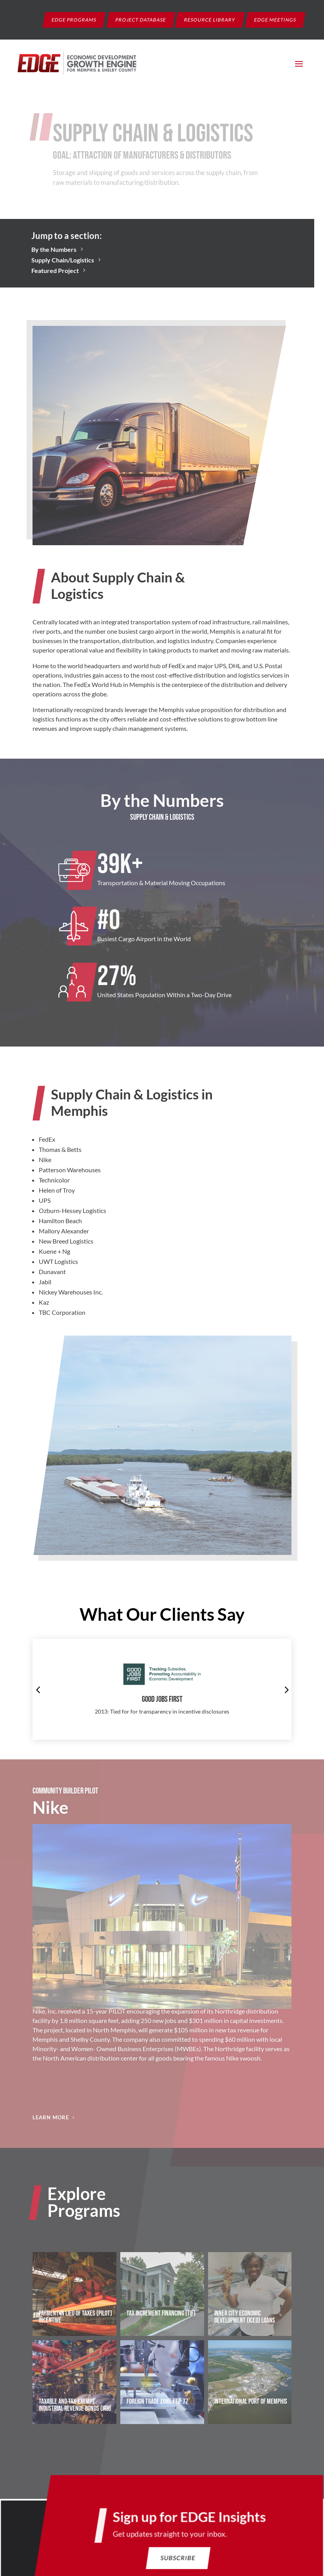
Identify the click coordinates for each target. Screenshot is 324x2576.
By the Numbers (53, 249)
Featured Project (55, 270)
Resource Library (209, 19)
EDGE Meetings (275, 19)
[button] (38, 1689)
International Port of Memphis (250, 2401)
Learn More (51, 2117)
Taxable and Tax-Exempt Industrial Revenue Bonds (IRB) (75, 2405)
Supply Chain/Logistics (62, 260)
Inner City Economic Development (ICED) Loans (244, 2317)
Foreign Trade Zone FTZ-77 (157, 2401)
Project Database (141, 19)
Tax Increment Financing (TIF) (161, 2313)
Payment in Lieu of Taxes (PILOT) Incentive (75, 2317)
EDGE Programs (74, 19)
